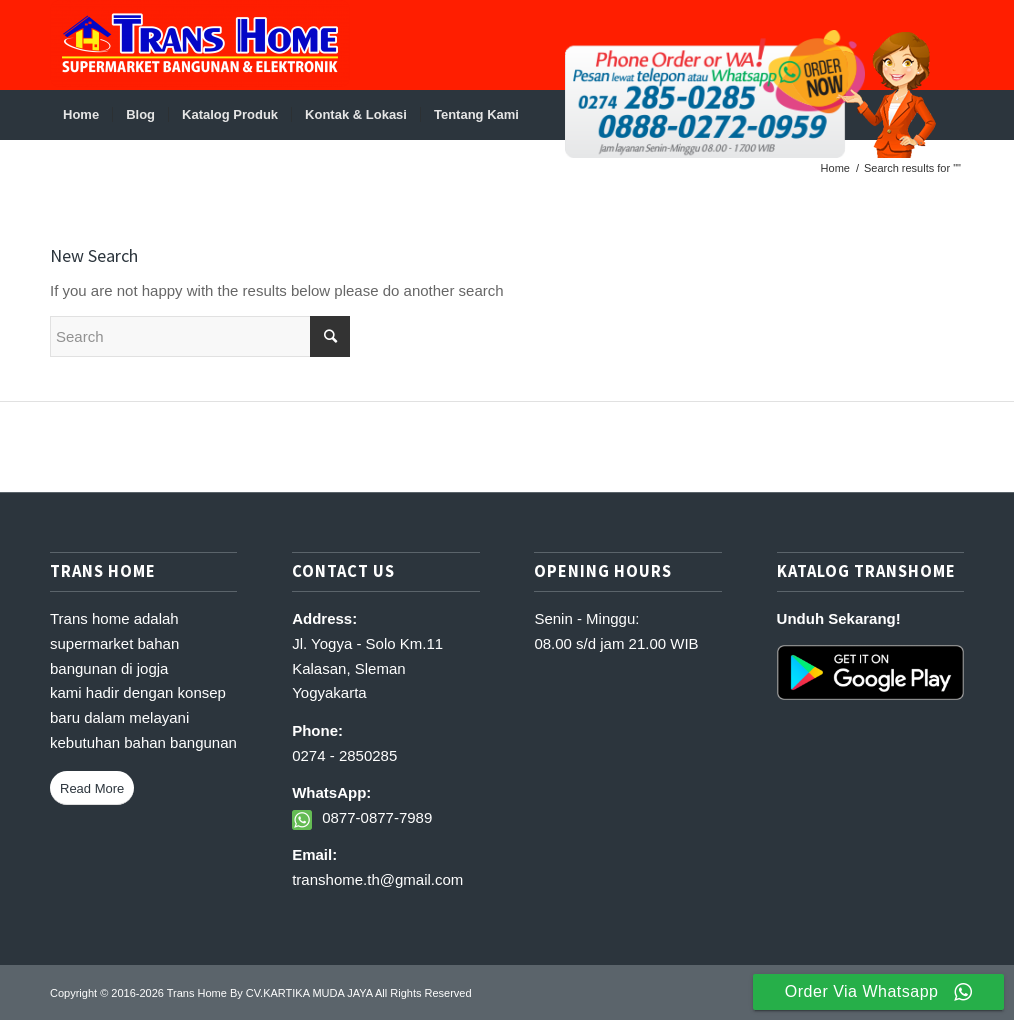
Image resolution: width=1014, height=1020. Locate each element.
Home (835, 168)
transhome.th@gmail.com (377, 879)
